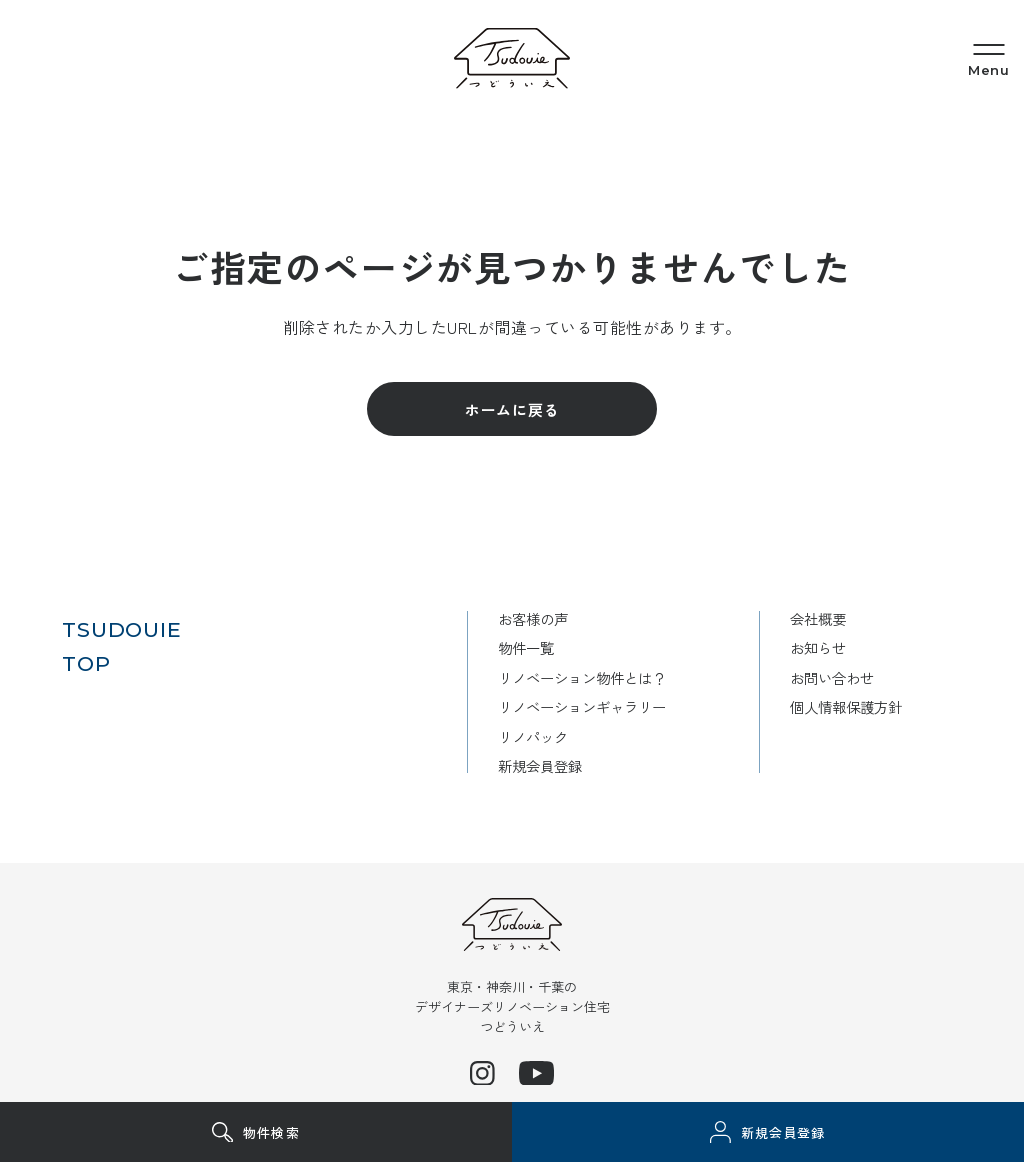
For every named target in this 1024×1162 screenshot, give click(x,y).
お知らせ (812, 647)
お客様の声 (515, 618)
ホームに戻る (512, 409)
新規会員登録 (523, 763)
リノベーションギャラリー (568, 705)
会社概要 (812, 618)
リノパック (515, 734)
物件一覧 (508, 647)
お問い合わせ (827, 676)
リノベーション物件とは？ (568, 676)
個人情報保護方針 (842, 705)
